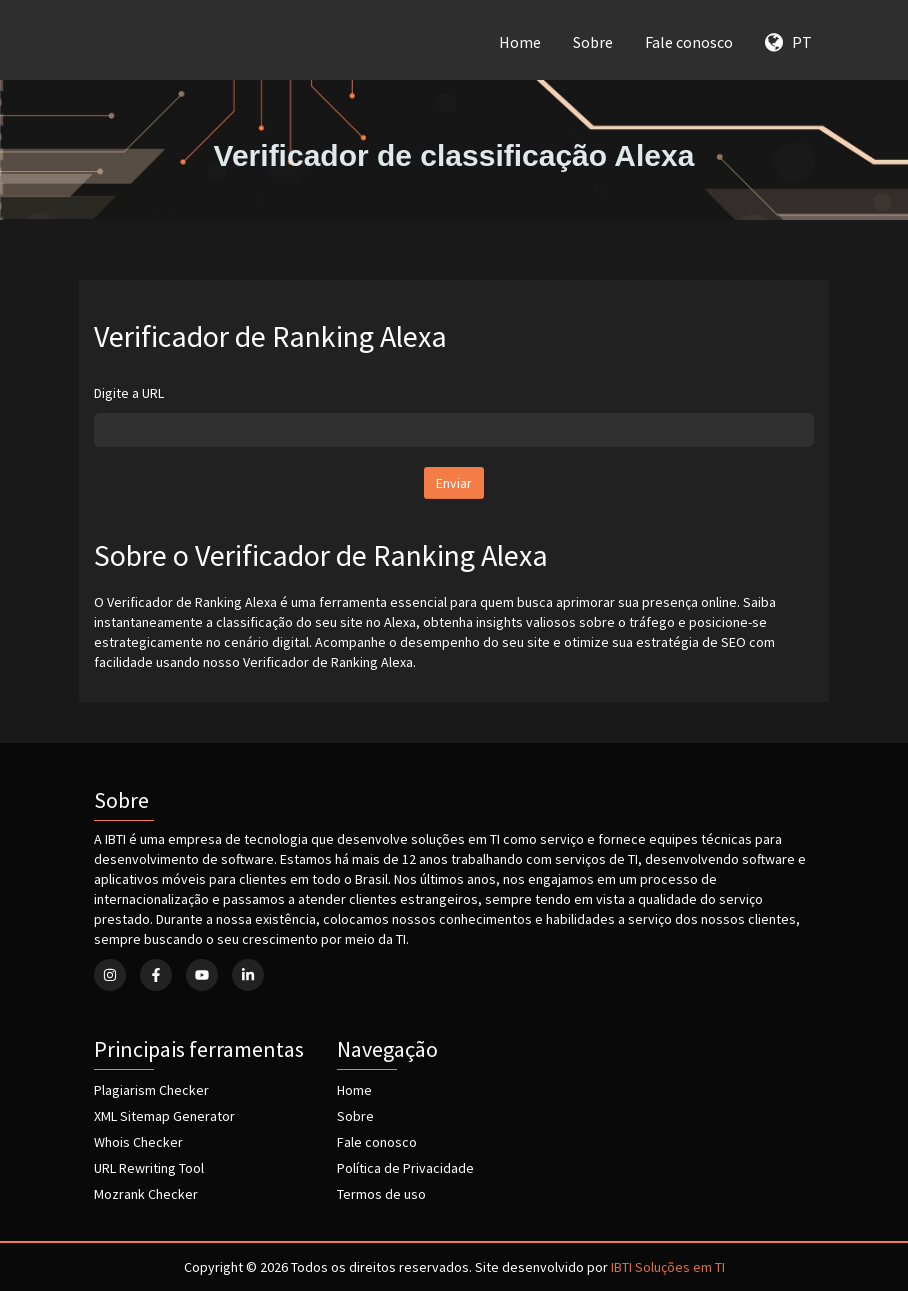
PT (788, 42)
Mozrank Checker (146, 1194)
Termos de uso (381, 1194)
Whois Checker (138, 1142)
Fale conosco (689, 42)
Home (520, 42)
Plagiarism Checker (151, 1090)
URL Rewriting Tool (149, 1168)
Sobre (593, 42)
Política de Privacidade (405, 1168)
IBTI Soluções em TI (668, 1267)
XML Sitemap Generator (164, 1116)
